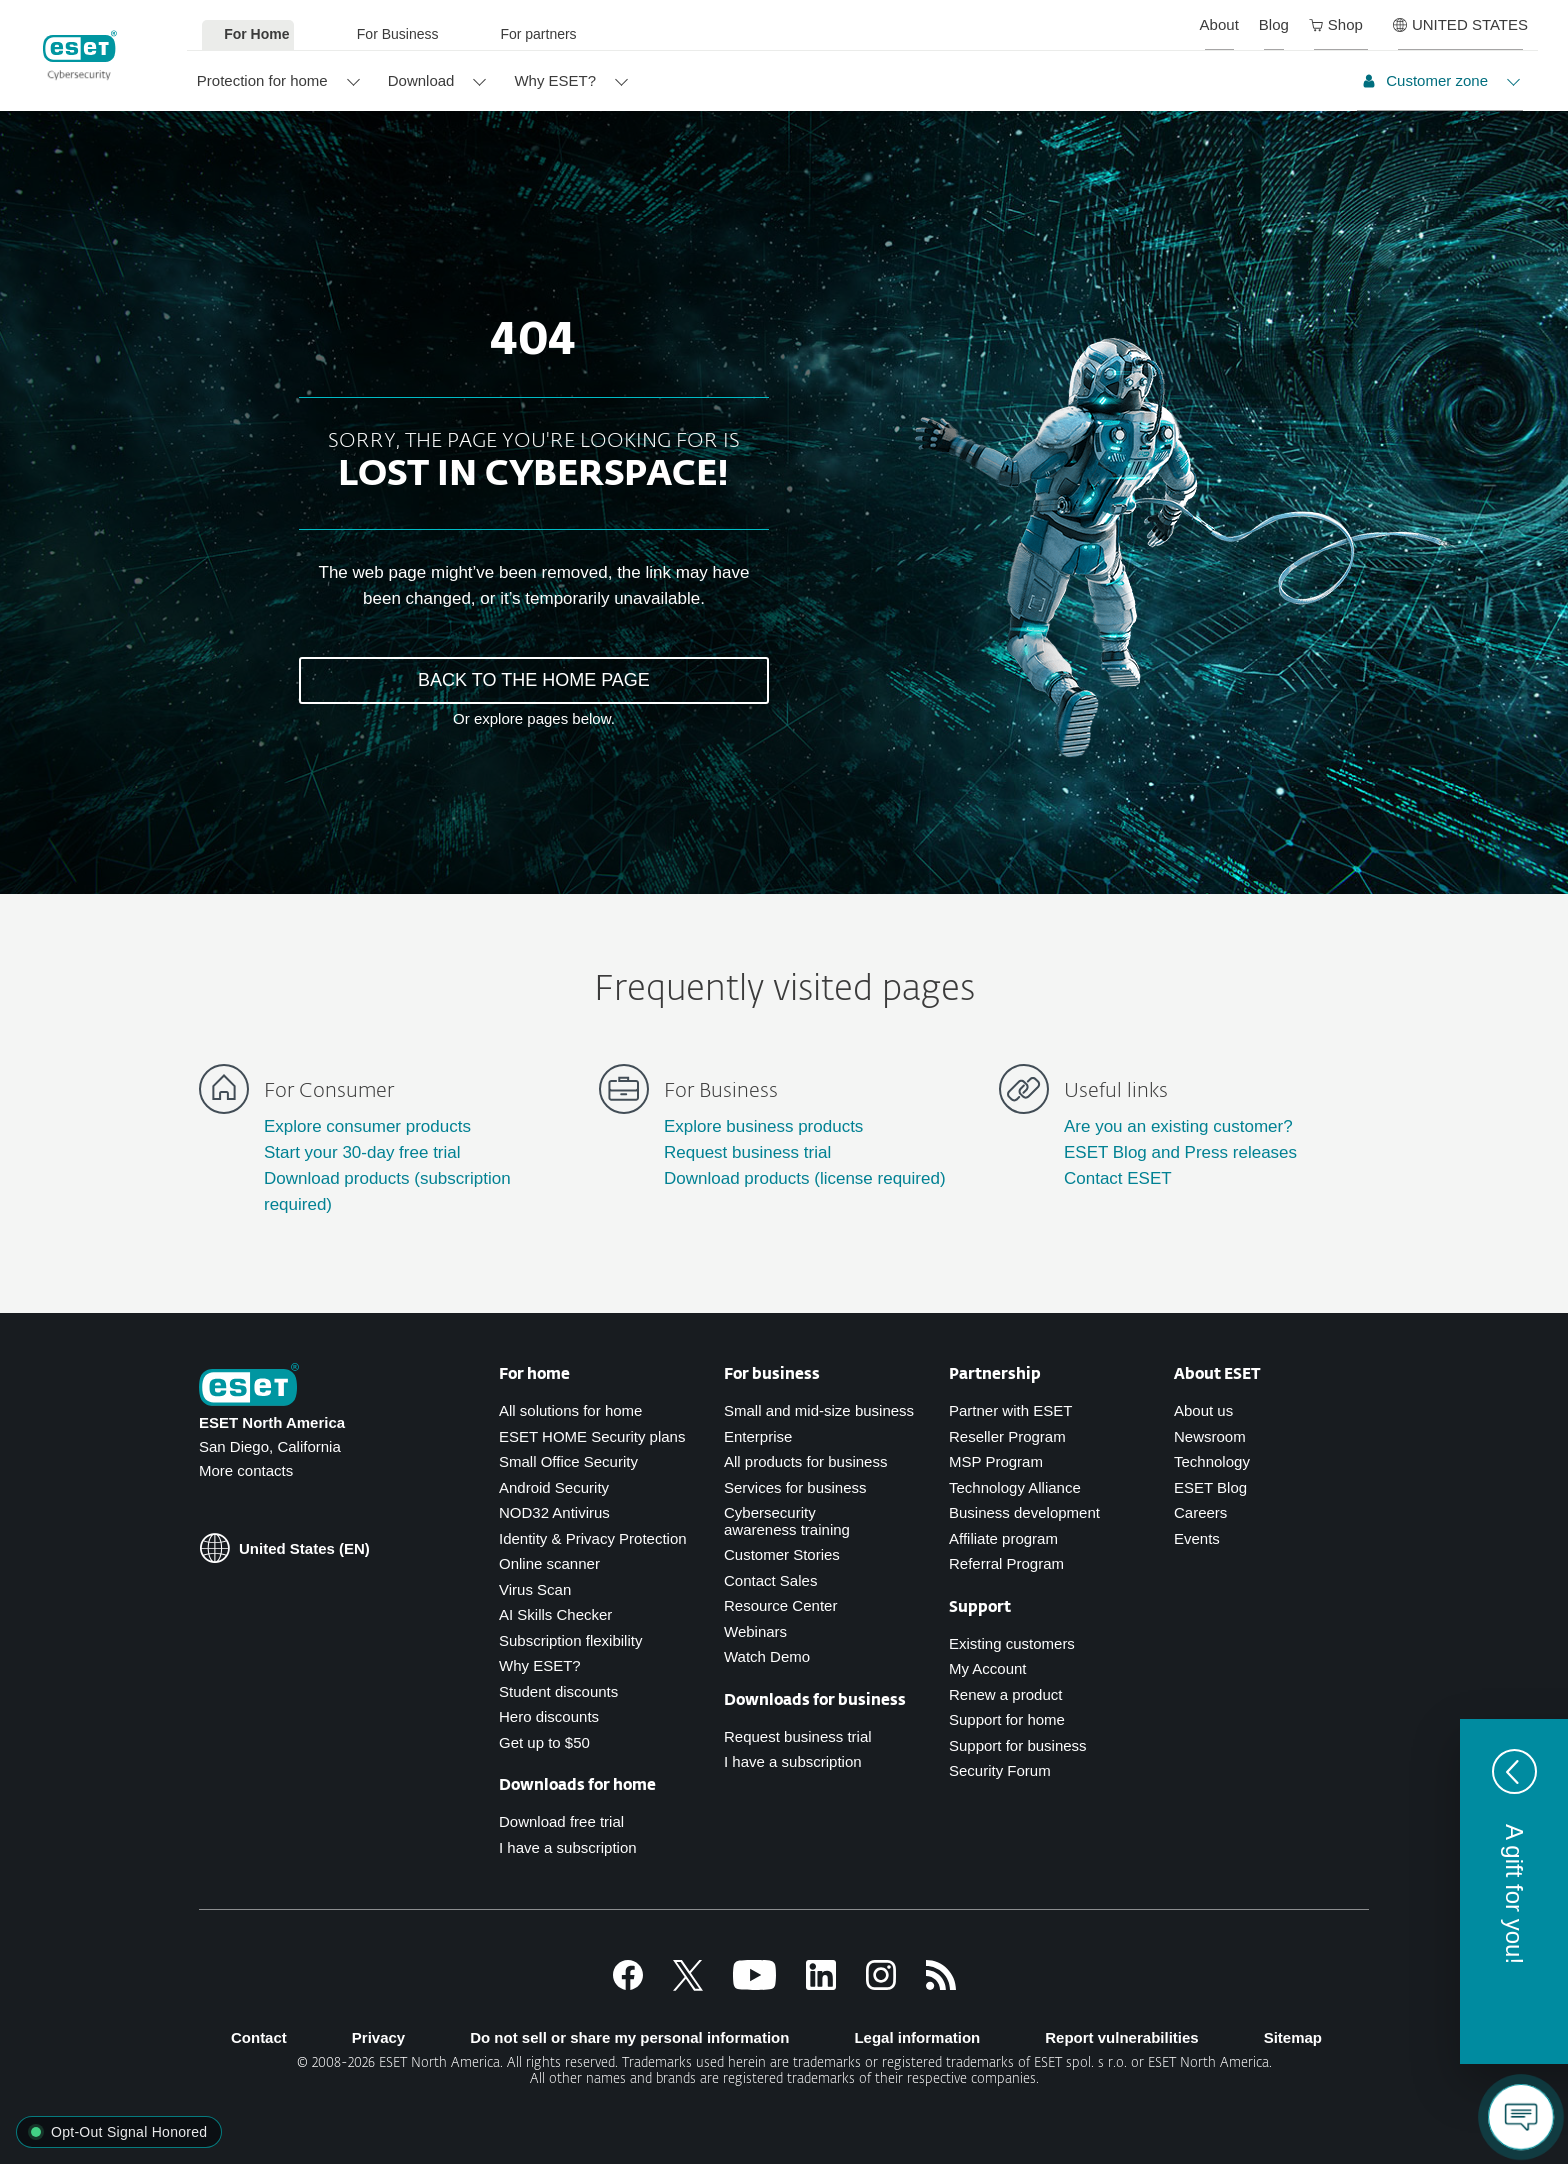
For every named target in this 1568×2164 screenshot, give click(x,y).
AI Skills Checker (555, 1614)
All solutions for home (570, 1410)
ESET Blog (1210, 1487)
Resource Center (780, 1605)
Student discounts (558, 1691)
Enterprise (758, 1436)
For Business (398, 34)
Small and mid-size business (819, 1410)
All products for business (805, 1461)
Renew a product (1005, 1694)
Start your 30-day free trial (362, 1152)
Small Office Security (568, 1461)
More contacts (246, 1470)
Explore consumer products (367, 1126)
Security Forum (1000, 1770)
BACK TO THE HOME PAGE (534, 680)
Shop (1336, 24)
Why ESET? (555, 80)
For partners (538, 34)
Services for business (795, 1487)
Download (421, 80)
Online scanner (549, 1563)
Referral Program (1006, 1563)
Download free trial (561, 1821)
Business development (1024, 1512)
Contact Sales (770, 1580)
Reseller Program (1007, 1436)
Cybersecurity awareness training (787, 1521)
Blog (1274, 24)
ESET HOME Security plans (592, 1436)
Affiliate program (1003, 1538)
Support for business (1018, 1745)
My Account (988, 1668)
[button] (1514, 1891)
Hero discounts (549, 1716)
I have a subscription (568, 1847)
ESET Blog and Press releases (1180, 1152)
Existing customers (1012, 1643)
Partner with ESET (1010, 1410)
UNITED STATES (1460, 24)
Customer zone (1425, 80)
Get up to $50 (544, 1742)
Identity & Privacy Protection (593, 1538)
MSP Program (996, 1461)
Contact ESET (1118, 1178)
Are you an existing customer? (1178, 1126)
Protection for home (262, 80)
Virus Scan (535, 1589)
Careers (1200, 1512)
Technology (1212, 1461)
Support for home (1007, 1719)
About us (1203, 1410)
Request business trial (747, 1152)
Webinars (755, 1631)
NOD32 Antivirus (554, 1512)
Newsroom (1210, 1436)
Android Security (554, 1487)
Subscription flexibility (570, 1640)
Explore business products (763, 1126)
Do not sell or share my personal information (629, 2037)
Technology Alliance (1015, 1487)
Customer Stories (782, 1554)
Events (1197, 1538)
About (1219, 24)
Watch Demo (767, 1656)
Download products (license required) (805, 1178)
